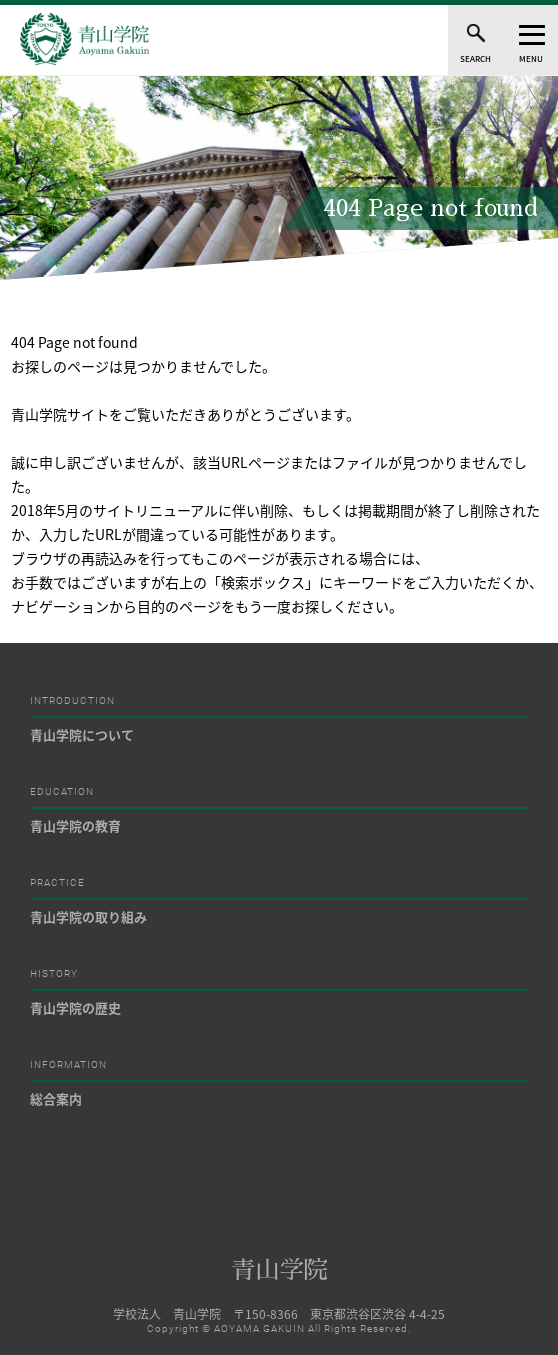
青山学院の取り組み (88, 916)
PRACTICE (57, 883)
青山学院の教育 (75, 825)
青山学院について (82, 734)
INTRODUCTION (72, 701)
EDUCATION (62, 792)
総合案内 (56, 1098)
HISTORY (54, 974)
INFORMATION (68, 1065)
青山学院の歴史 (75, 1007)
